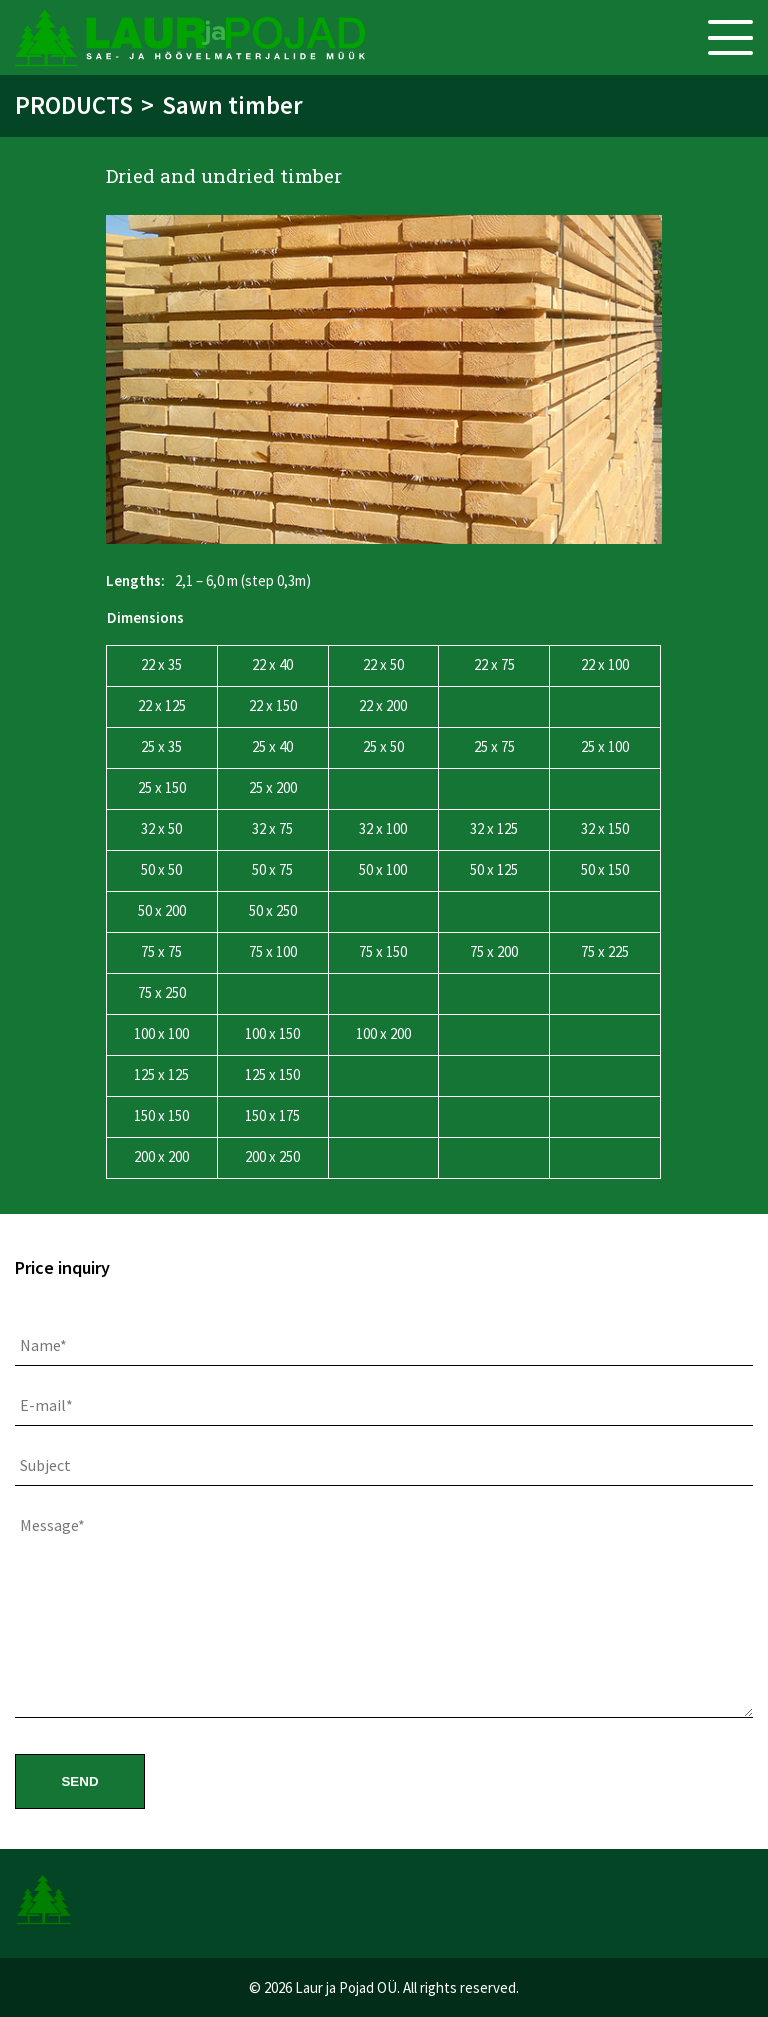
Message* (52, 1525)
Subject (45, 1465)
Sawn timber (232, 105)
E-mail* (46, 1405)
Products (74, 105)
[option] (384, 379)
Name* (43, 1345)
